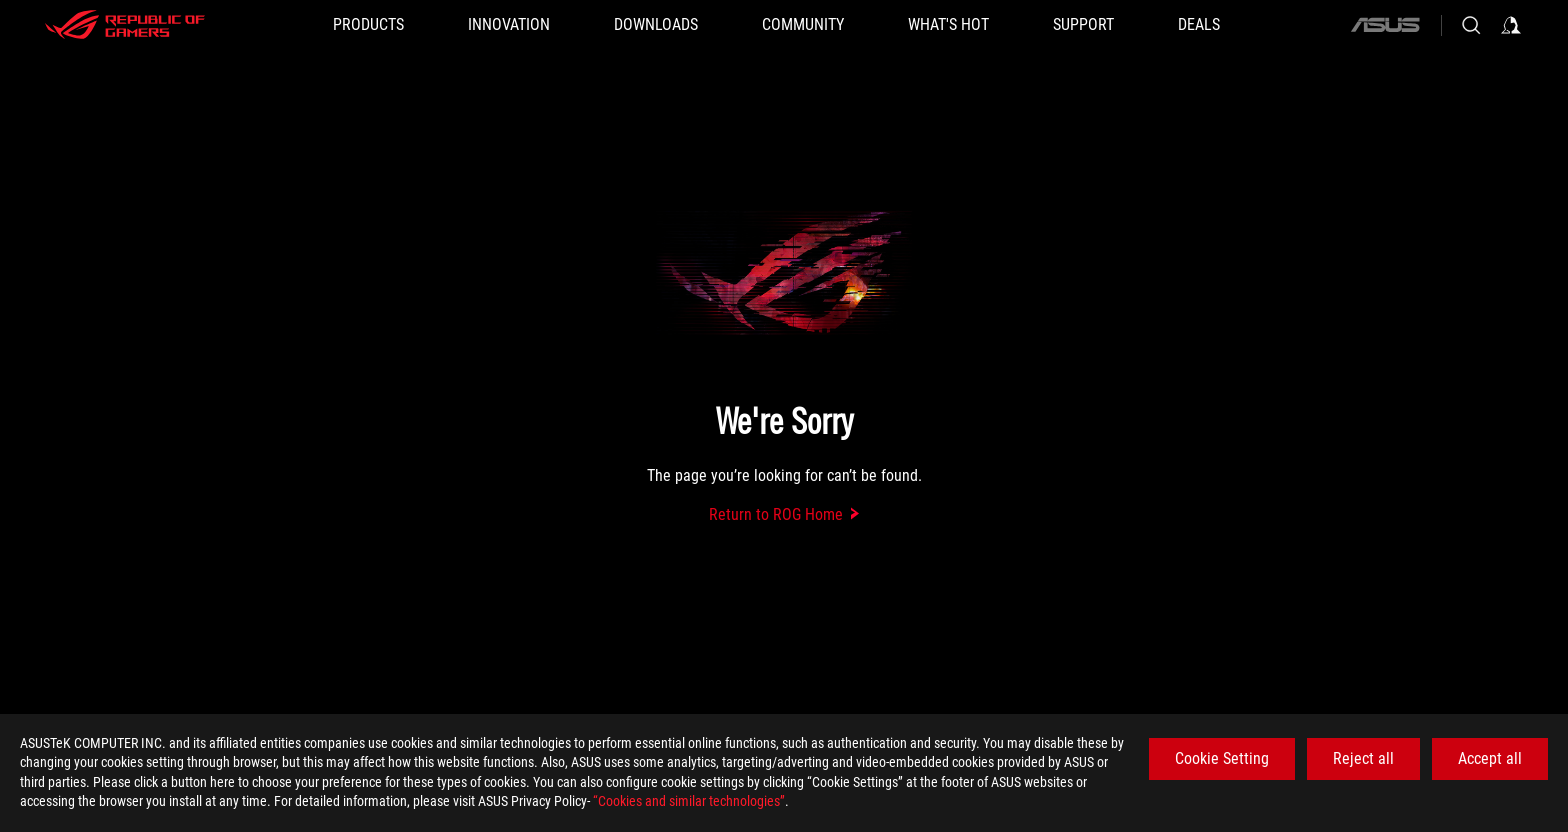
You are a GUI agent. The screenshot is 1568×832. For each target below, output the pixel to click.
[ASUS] (1385, 25)
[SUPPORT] (1083, 25)
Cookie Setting (1222, 758)
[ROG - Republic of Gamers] (125, 25)
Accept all (1490, 758)
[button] (368, 25)
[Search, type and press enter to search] (1471, 25)
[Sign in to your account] (1511, 25)
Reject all (1363, 758)
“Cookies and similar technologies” (689, 801)
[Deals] (1199, 25)
